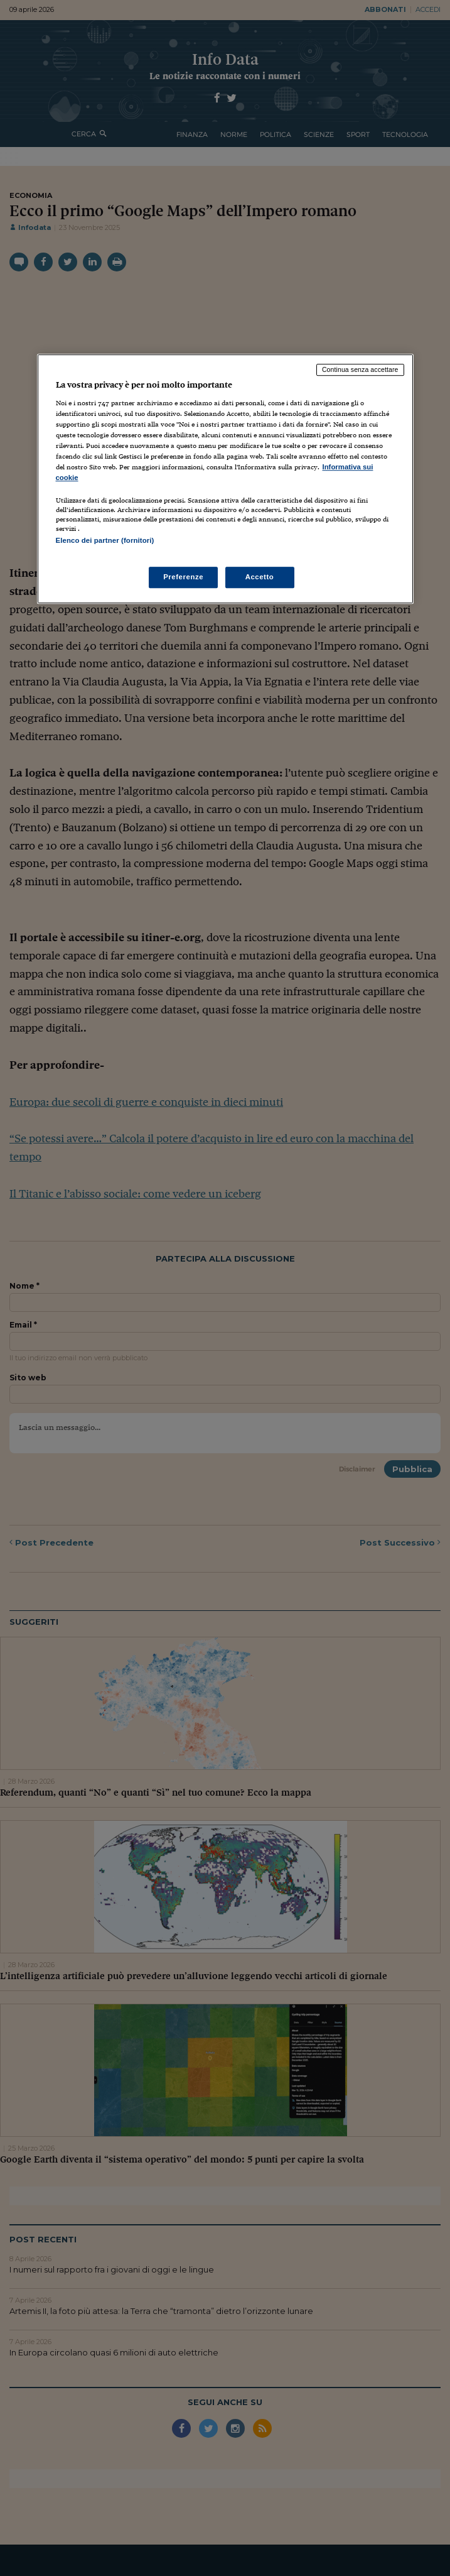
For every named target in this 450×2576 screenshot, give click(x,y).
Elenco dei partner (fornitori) (105, 540)
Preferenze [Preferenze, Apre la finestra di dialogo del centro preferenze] (183, 577)
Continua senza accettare (360, 369)
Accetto (259, 577)
